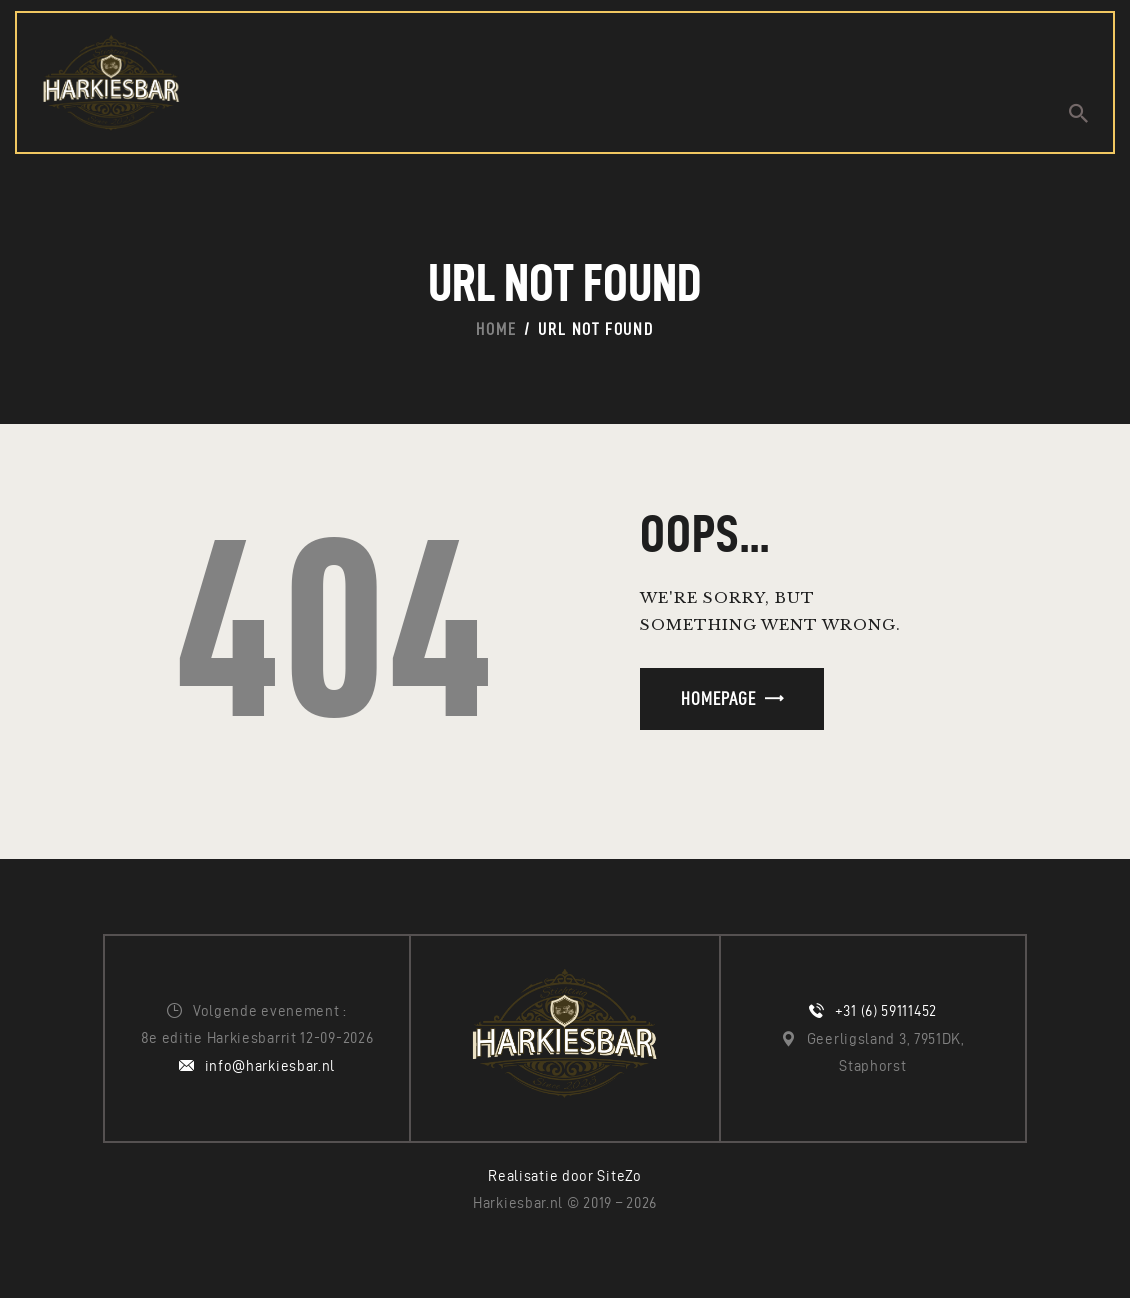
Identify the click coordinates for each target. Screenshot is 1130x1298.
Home (496, 329)
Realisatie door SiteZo (564, 1176)
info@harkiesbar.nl (270, 1066)
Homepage (718, 698)
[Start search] (1078, 113)
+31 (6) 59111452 (886, 1011)
